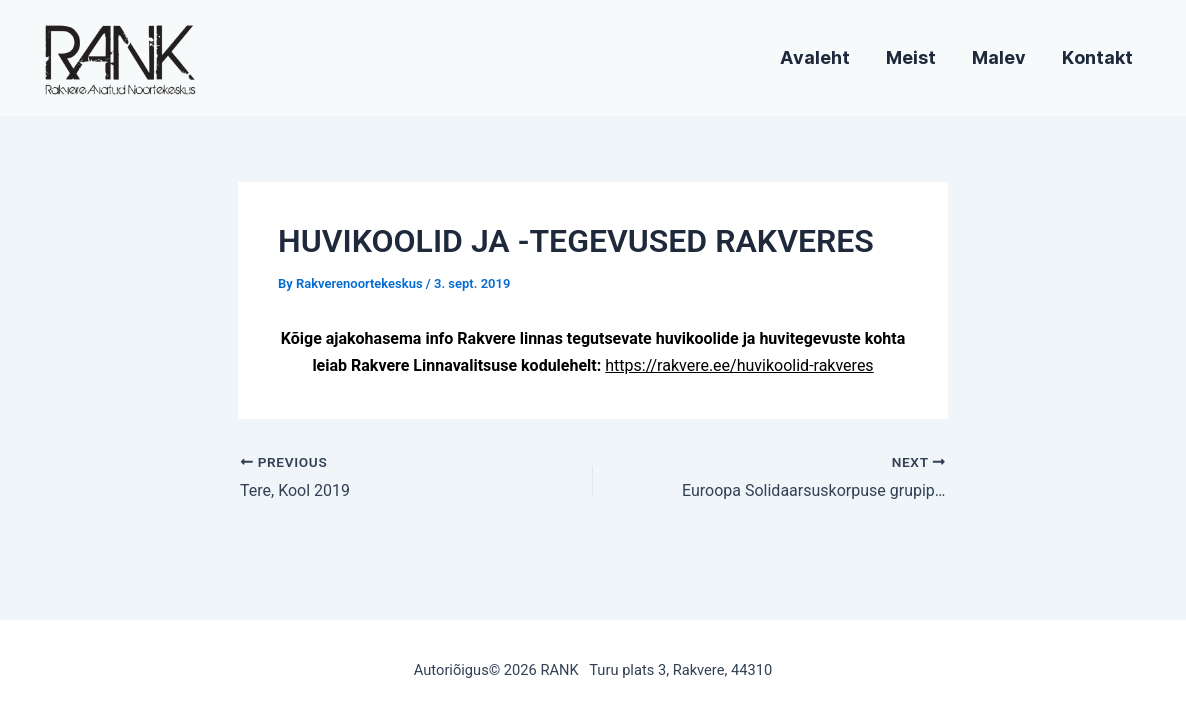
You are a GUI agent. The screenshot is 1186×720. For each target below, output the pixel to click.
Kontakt (1097, 58)
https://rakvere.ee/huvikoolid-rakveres (739, 365)
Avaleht (815, 58)
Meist (911, 58)
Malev (999, 58)
